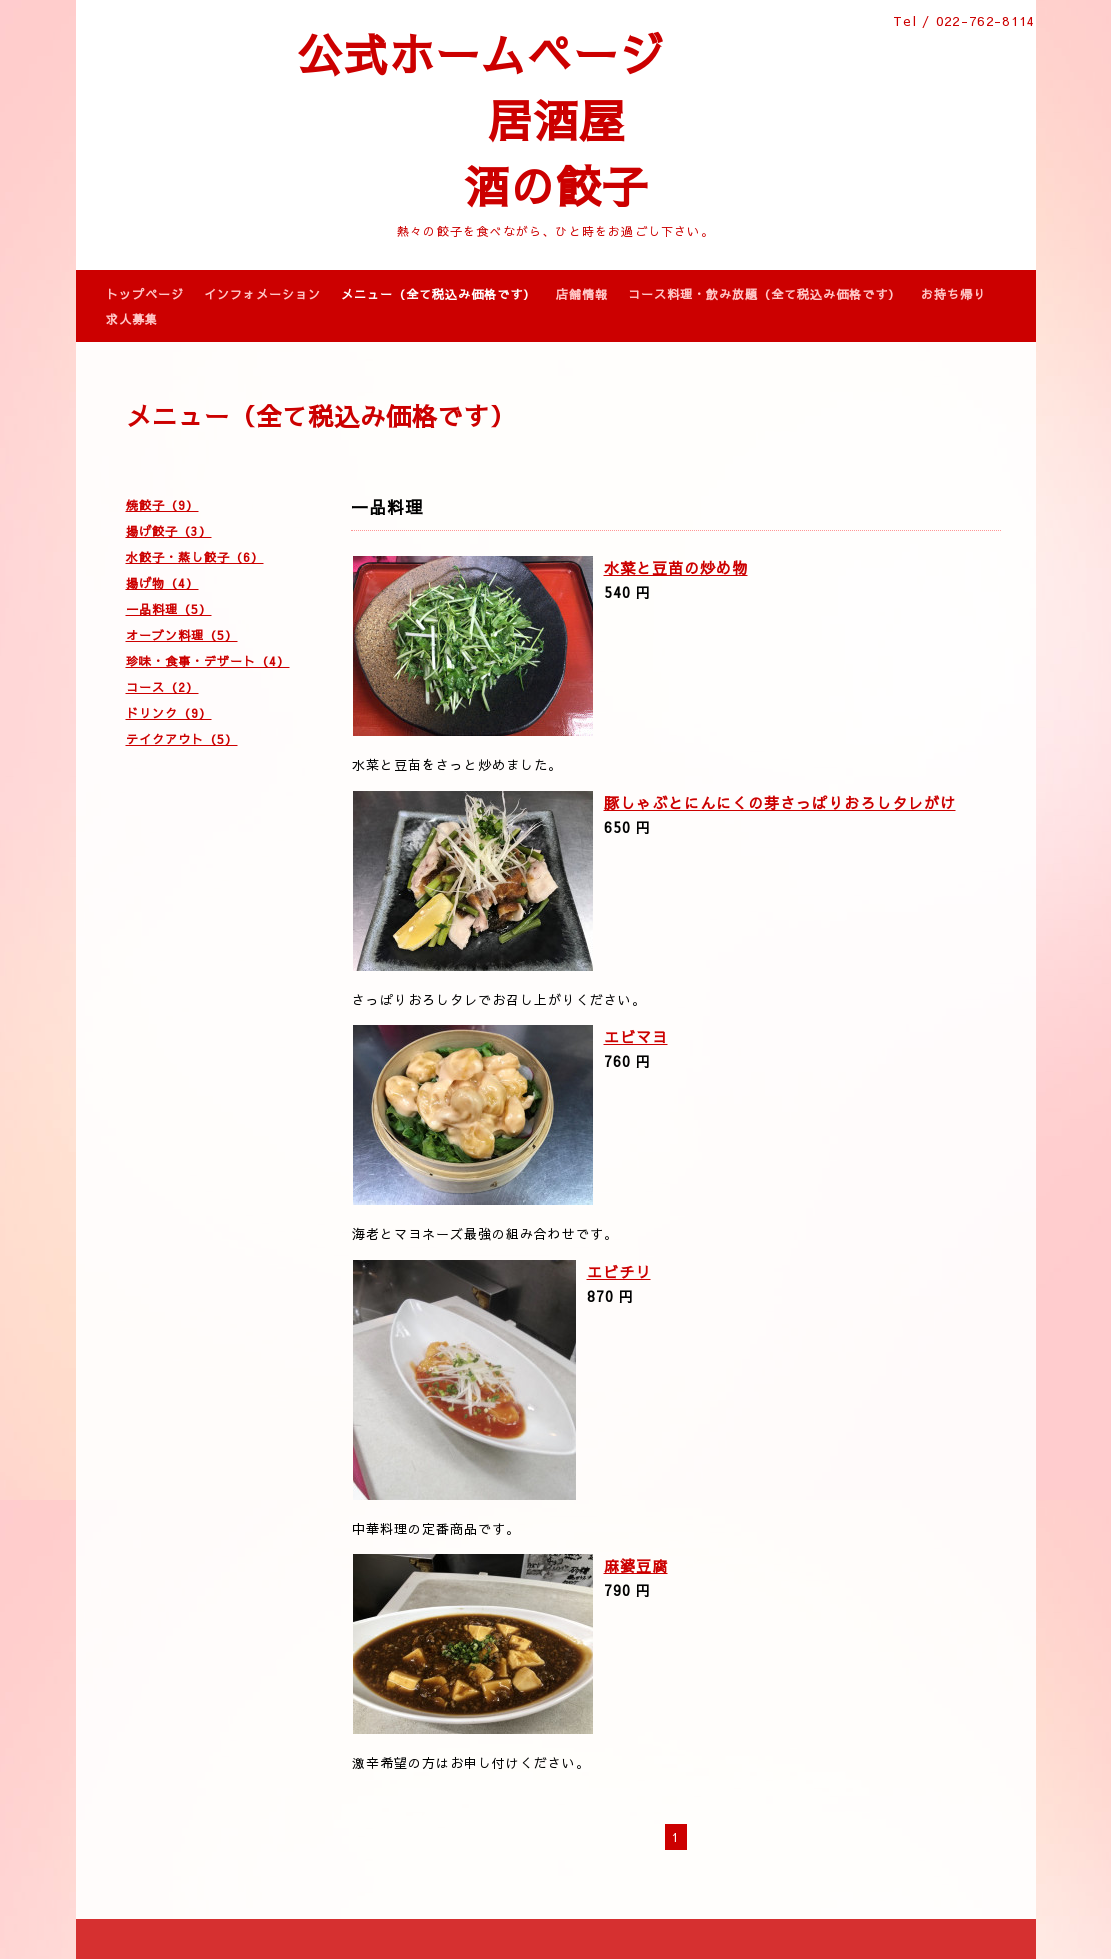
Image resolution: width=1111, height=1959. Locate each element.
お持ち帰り (953, 294)
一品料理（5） (169, 609)
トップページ (145, 294)
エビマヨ (636, 1036)
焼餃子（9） (162, 505)
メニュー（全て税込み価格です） (438, 294)
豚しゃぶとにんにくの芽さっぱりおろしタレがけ (780, 802)
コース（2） (162, 687)
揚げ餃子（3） (169, 531)
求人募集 (132, 319)
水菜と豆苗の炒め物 (676, 567)
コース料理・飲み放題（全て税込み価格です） (764, 294)
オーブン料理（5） (182, 635)
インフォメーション (262, 294)
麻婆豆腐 (636, 1565)
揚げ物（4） (162, 583)
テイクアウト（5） (182, 739)
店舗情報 (582, 294)
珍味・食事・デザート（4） (208, 661)
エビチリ (619, 1271)
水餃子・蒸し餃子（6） (195, 557)
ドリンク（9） (169, 713)
